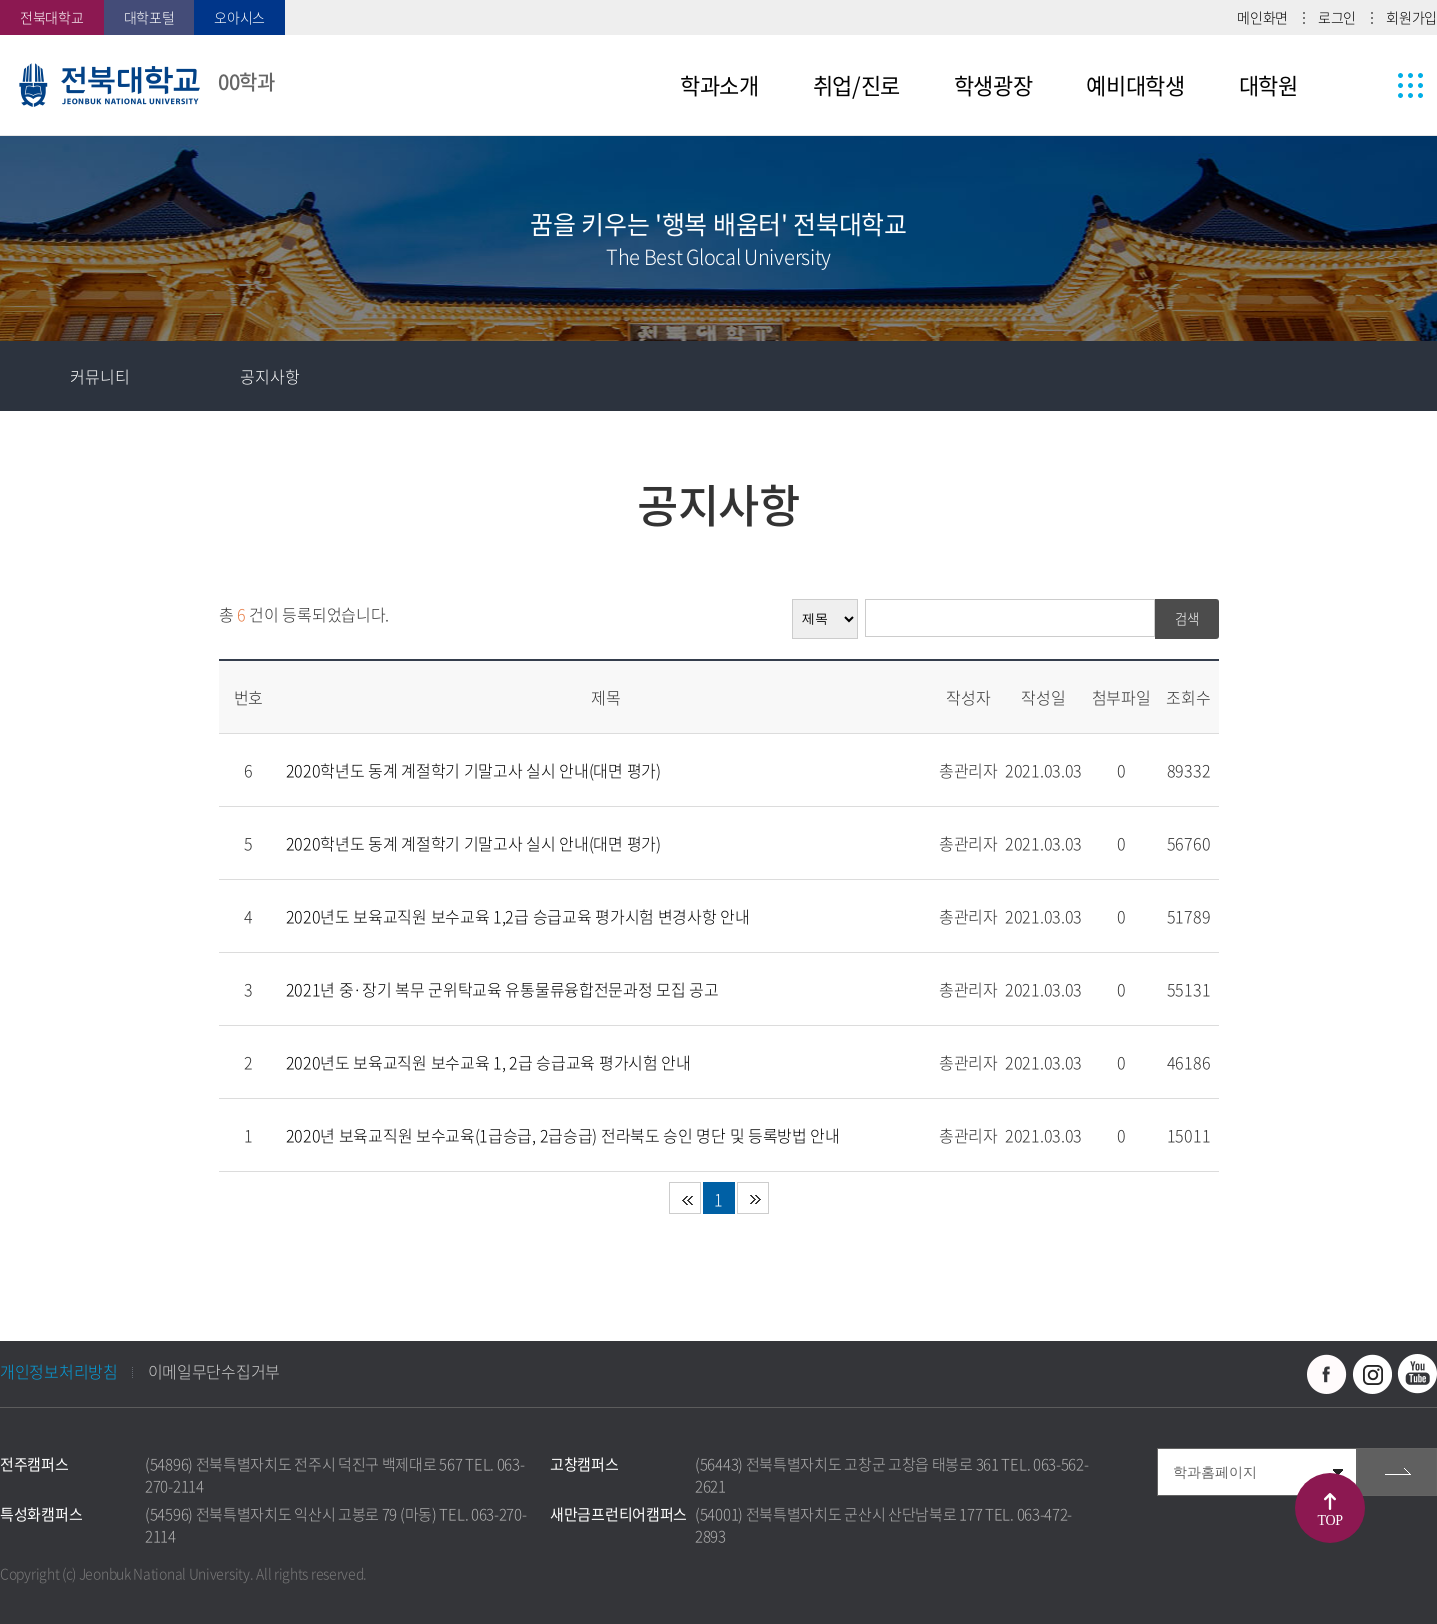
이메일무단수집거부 (214, 1371)
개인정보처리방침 (59, 1371)
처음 (685, 1198)
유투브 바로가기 (1417, 1374)
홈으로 (35, 376)
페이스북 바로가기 (1327, 1374)
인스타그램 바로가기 (1372, 1374)
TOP (1330, 1520)
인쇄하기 (1402, 376)
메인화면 (1262, 17)
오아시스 (239, 17)
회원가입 (1411, 17)
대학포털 (149, 17)
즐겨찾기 (1262, 376)
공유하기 (1332, 376)
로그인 (1337, 17)
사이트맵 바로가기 (1373, 85)
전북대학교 (52, 17)
